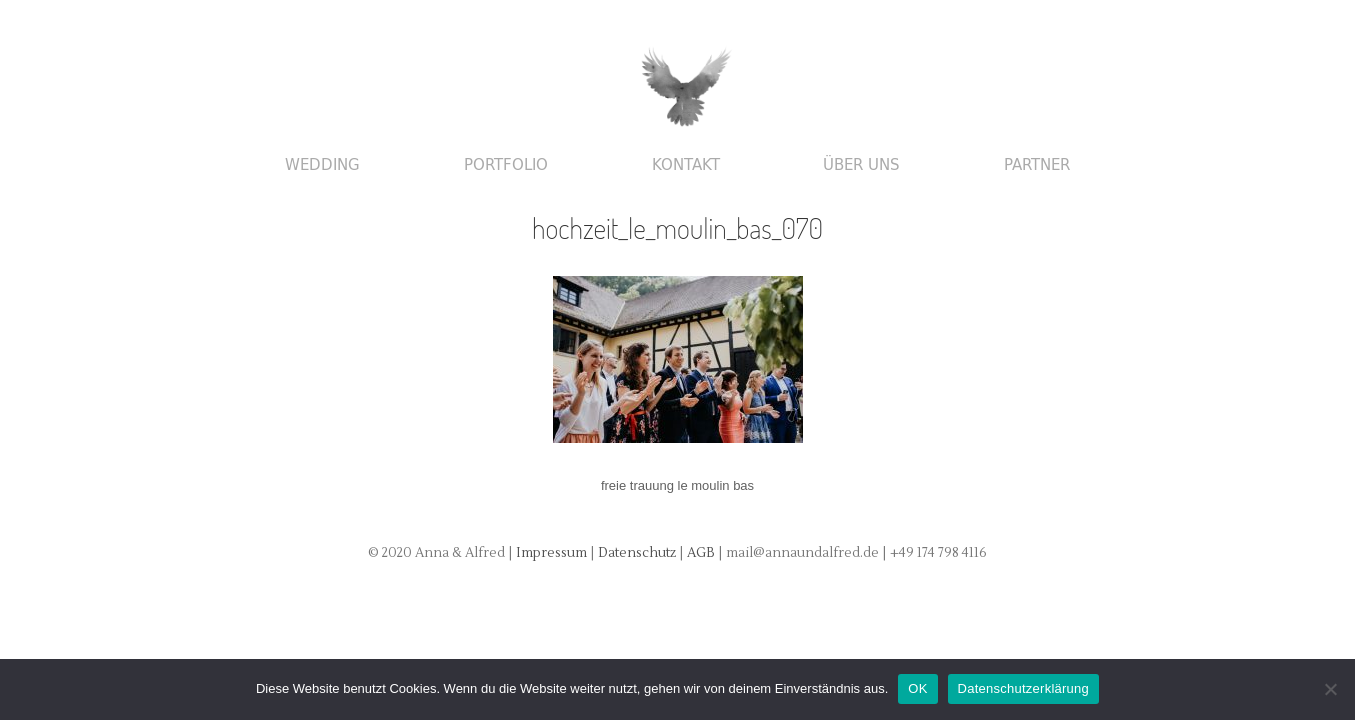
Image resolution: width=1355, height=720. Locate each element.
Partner (1037, 165)
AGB (702, 553)
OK (917, 688)
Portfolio (506, 165)
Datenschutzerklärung (1023, 688)
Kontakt (686, 165)
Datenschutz (638, 553)
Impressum (551, 553)
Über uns (861, 165)
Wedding (322, 165)
